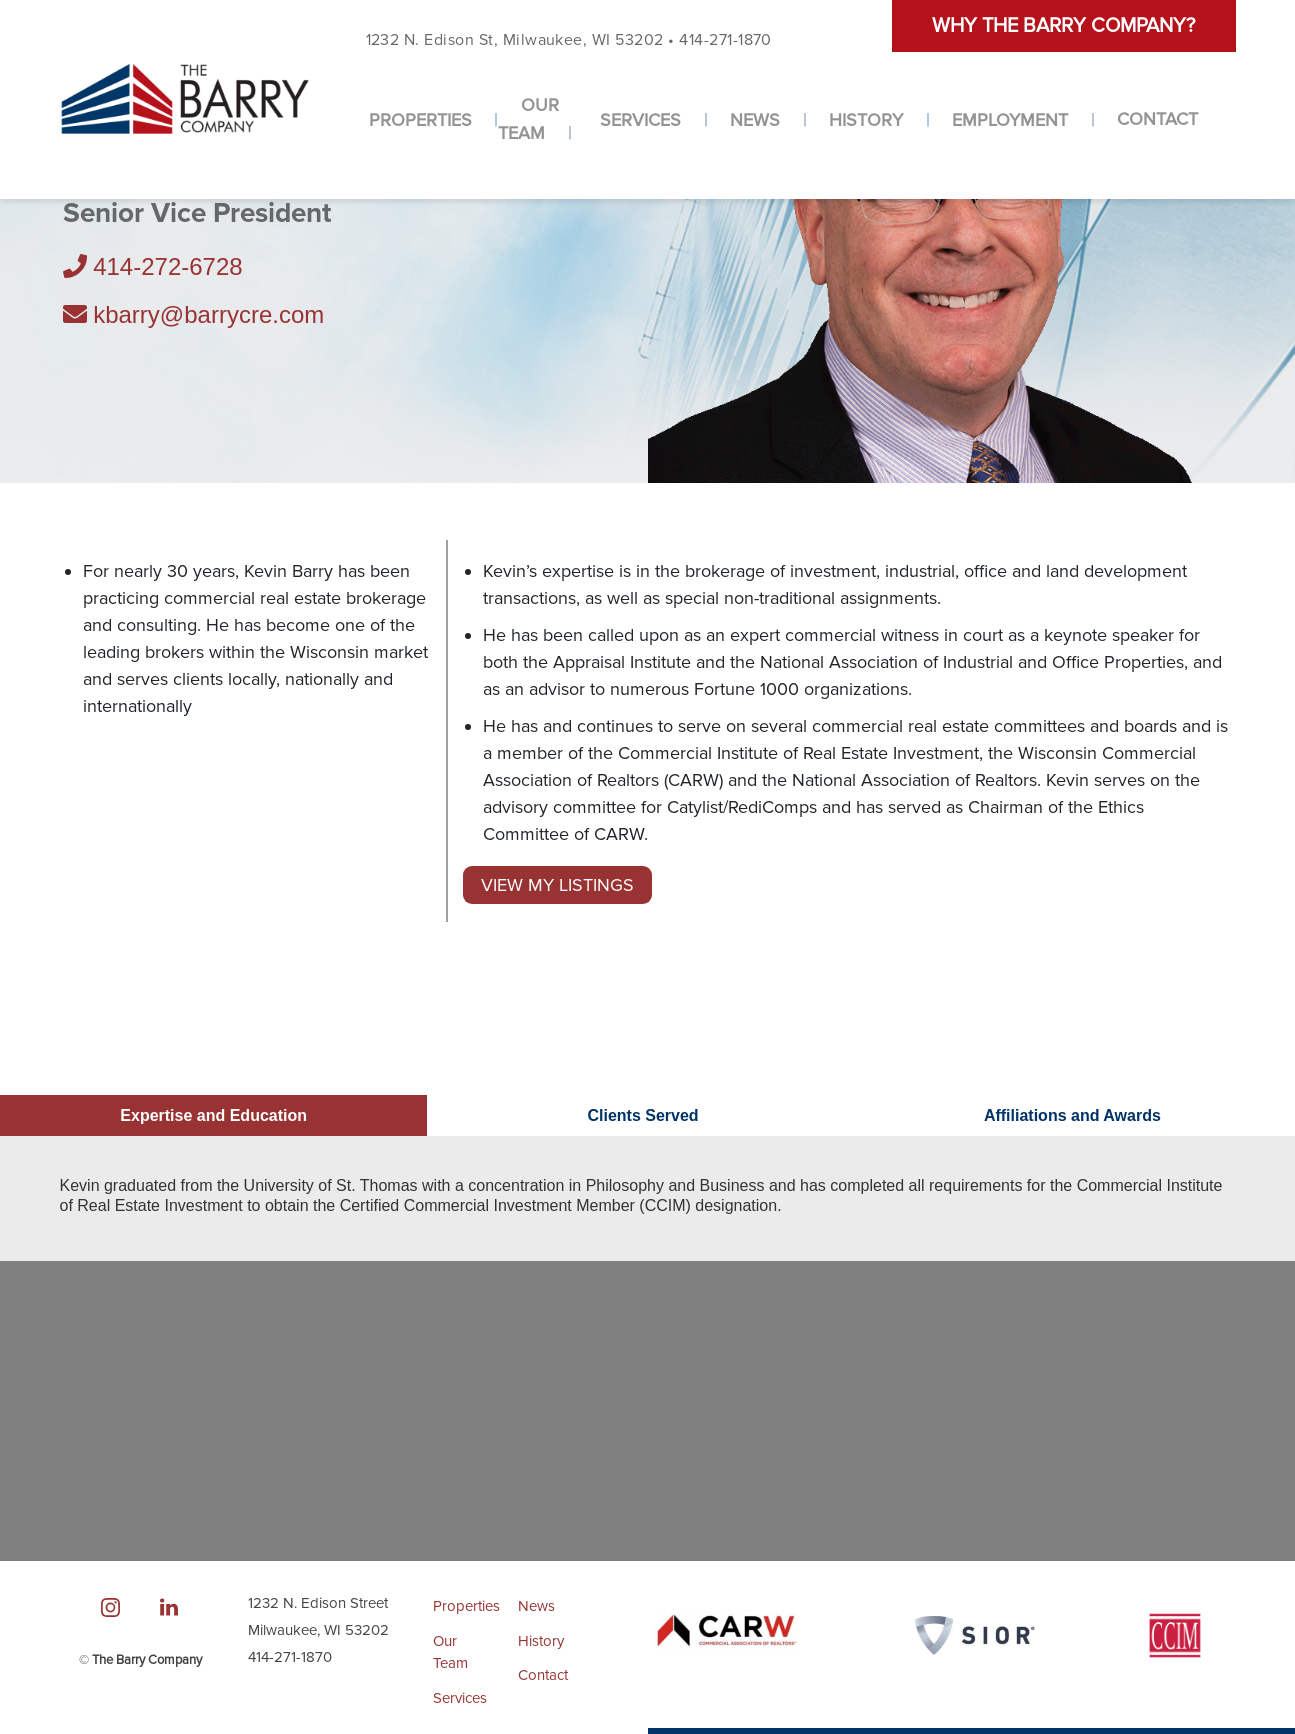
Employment (1010, 120)
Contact (1157, 119)
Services (640, 120)
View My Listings (557, 885)
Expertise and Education (213, 1115)
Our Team (528, 119)
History (866, 120)
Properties (420, 120)
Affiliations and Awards (1072, 1115)
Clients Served (642, 1115)
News (755, 120)
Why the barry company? (1063, 26)
